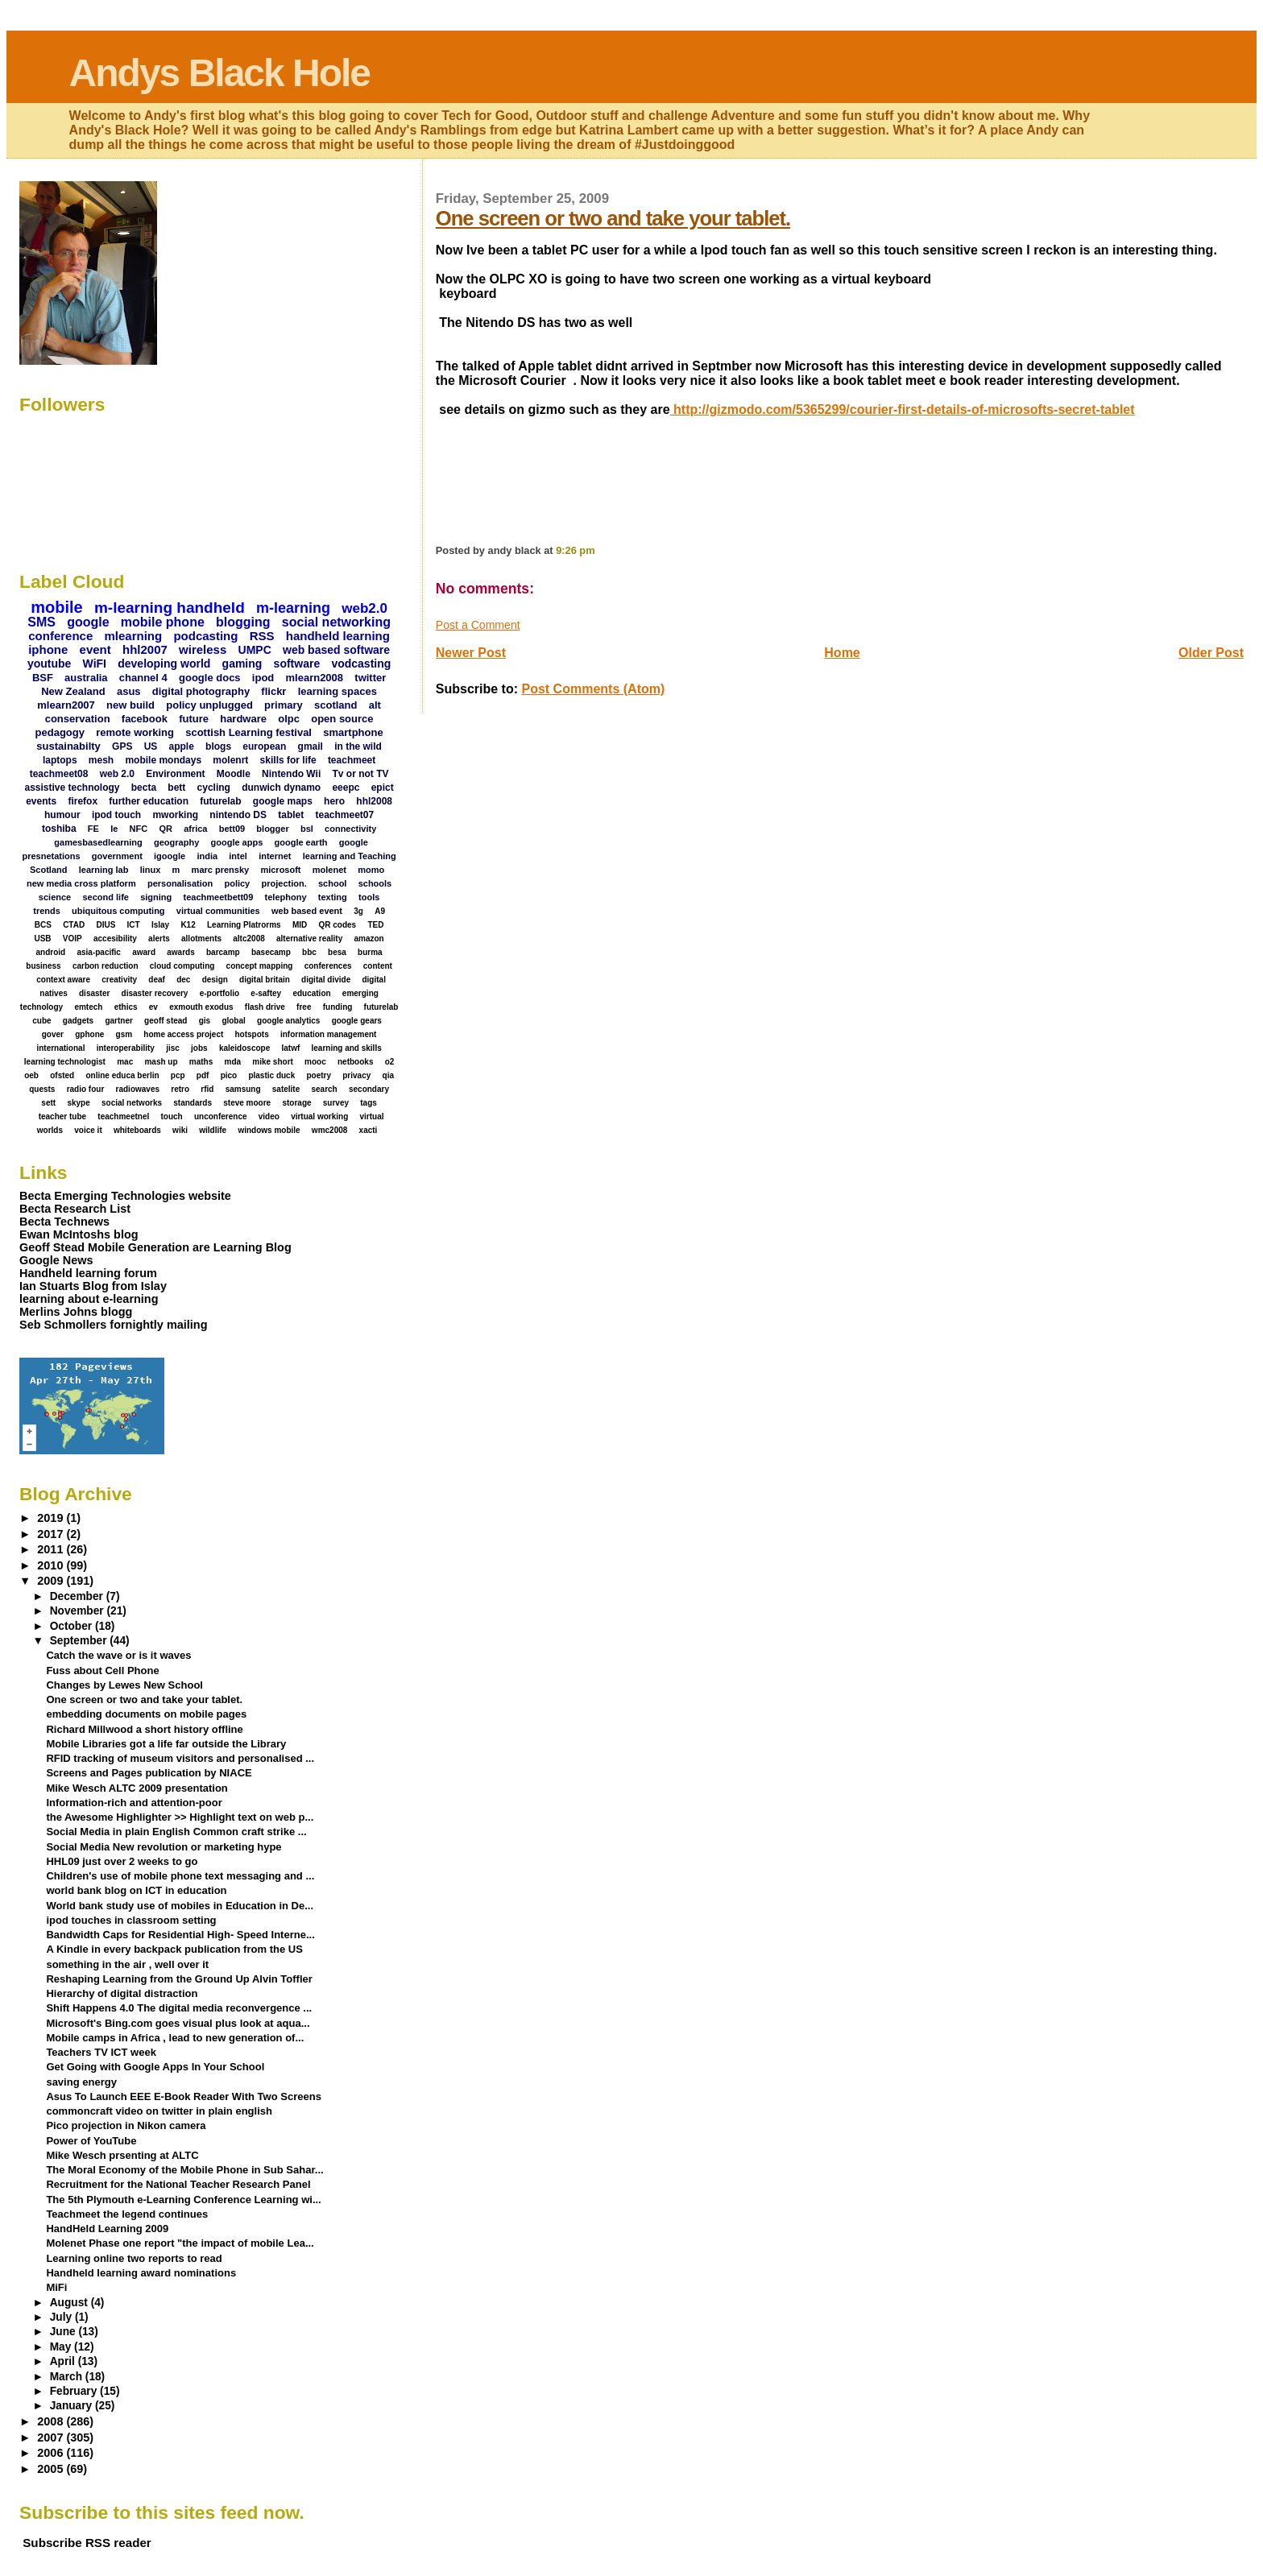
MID (299, 924)
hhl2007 (145, 649)
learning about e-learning (88, 1298)
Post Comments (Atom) (593, 689)
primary (283, 705)
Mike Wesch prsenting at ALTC (122, 2155)
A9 (380, 911)
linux (150, 870)
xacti (368, 1130)
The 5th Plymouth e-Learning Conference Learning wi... (183, 2200)
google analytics (288, 1020)
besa (337, 952)
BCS (43, 924)
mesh (101, 760)
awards (180, 952)
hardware (243, 719)
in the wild (358, 746)
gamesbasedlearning (98, 842)
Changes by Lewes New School (124, 1685)
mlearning (134, 636)
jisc (173, 1048)
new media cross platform (81, 883)
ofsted (62, 1075)
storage (296, 1102)
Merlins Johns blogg (75, 1311)
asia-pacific (98, 952)
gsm (124, 1034)
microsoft (280, 870)
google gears (357, 1020)
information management (328, 1034)
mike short (272, 1061)
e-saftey (266, 993)
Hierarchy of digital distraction (121, 1993)
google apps (237, 842)
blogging (243, 622)
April (64, 2361)
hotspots (252, 1034)
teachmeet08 (59, 773)
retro (180, 1089)
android (51, 952)
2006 (51, 2452)
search (324, 1089)
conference (60, 636)
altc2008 (248, 938)
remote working (135, 732)
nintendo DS (238, 815)
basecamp (271, 952)
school (332, 883)
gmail (310, 746)
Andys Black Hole (219, 73)
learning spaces (337, 691)
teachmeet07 (345, 815)
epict (382, 787)
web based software (336, 649)
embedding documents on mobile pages (146, 1714)
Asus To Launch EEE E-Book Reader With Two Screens (183, 2096)
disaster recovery (155, 993)
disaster (94, 993)
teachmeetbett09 (219, 897)
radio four (86, 1089)
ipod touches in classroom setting (131, 1920)
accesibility (115, 938)
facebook (145, 719)
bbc (309, 952)
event (95, 649)
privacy (356, 1075)
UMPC (254, 649)
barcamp (223, 952)
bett (176, 787)
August (70, 2303)
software (297, 663)
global (233, 1020)
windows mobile (269, 1130)
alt (375, 705)
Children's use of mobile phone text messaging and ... (180, 1876)
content (377, 965)
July (62, 2317)
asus (129, 691)
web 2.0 (117, 773)
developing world (164, 663)
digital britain (264, 979)
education (311, 993)
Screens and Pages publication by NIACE (148, 1773)
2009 (51, 1580)
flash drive (265, 1007)
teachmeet (351, 760)
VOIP (72, 938)
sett (48, 1102)
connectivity (350, 828)
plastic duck (271, 1075)
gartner (118, 1020)
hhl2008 (374, 801)
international (60, 1048)
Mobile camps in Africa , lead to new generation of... (175, 2038)
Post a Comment (478, 624)
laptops (60, 760)
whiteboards (137, 1130)
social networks (131, 1102)
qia (388, 1075)
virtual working (319, 1116)
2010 (51, 1565)
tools (368, 897)
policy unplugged (209, 705)
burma (370, 952)
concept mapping (259, 965)
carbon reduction (105, 965)
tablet (291, 815)
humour (62, 815)
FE (93, 828)
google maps (283, 801)
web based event (306, 911)
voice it (87, 1130)
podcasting (205, 636)
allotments (201, 938)
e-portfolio (219, 993)
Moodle (234, 773)
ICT (133, 924)
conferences (328, 965)
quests (42, 1089)
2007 (51, 2437)
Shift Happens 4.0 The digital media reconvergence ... (179, 2008)
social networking (336, 622)
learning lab (104, 870)
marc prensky (221, 870)
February (75, 2391)
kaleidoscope (244, 1048)
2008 (51, 2421)
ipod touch (116, 815)
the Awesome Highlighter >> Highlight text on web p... (179, 1817)
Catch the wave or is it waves (118, 1655)
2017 (51, 1534)
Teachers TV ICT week (100, 2052)
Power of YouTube (91, 2141)
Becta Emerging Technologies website (125, 1195)
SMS (41, 622)
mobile (56, 607)
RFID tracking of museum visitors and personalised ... (180, 1758)
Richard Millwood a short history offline (144, 1729)
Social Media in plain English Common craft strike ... (176, 1832)
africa (195, 828)
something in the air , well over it (127, 1964)
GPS (122, 746)
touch (172, 1116)
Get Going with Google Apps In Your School (155, 2067)
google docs (210, 678)
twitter (370, 678)
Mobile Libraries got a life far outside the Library (166, 1744)
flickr (273, 691)
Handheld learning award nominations (141, 2273)
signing (156, 897)
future (194, 719)
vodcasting (361, 663)
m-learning (293, 608)
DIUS (105, 924)
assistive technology (71, 787)
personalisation (180, 883)
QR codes (337, 924)
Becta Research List (74, 1208)
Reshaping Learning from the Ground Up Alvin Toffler (179, 1979)
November (78, 1611)
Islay (160, 924)
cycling (213, 787)
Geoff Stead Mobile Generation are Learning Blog (155, 1247)
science (55, 897)
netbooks (355, 1061)
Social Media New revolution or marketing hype (163, 1847)
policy (237, 883)
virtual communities (218, 911)
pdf (203, 1075)
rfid (207, 1089)
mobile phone (163, 622)
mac (125, 1061)
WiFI (94, 663)
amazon (369, 938)
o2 (390, 1061)
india (207, 856)
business (43, 965)
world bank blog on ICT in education (136, 1890)
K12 (187, 924)
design (215, 979)
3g (358, 911)
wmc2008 (329, 1130)
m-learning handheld (169, 607)
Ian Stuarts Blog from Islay (93, 1286)
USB (42, 938)
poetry (318, 1075)
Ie (114, 828)
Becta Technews (64, 1221)
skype (78, 1102)
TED (375, 924)
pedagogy (60, 732)
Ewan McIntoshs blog (79, 1234)
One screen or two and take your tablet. (613, 218)
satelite (286, 1089)
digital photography (201, 691)
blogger (272, 828)
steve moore (247, 1102)
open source (342, 719)
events (41, 801)
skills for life (288, 760)
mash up (160, 1061)
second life (105, 897)
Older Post (1211, 653)
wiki (180, 1130)
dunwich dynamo (281, 787)
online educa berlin (122, 1075)
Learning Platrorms (244, 924)
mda (232, 1061)
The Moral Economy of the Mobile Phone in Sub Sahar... (184, 2170)
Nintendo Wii (291, 773)
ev (153, 1007)
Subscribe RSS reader (87, 2542)
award (143, 952)
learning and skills (346, 1048)
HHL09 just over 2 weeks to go (121, 1861)
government (117, 856)
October (72, 1626)
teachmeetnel (123, 1116)
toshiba (59, 828)
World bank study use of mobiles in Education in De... (179, 1906)
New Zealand (73, 691)
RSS (262, 636)
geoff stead (165, 1020)
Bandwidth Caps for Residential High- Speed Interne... (180, 1935)
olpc (289, 719)
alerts (159, 938)
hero (334, 801)
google (88, 622)
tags (368, 1102)
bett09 (232, 828)
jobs (199, 1048)
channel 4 (143, 678)
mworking (175, 815)
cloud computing (182, 965)
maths (201, 1061)
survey (336, 1102)
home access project (183, 1034)
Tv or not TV (361, 773)
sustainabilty (68, 746)
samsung (243, 1089)
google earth (301, 842)
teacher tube (62, 1116)
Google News (56, 1260)
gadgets (78, 1020)
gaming (242, 663)
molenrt (230, 760)
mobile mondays (163, 760)
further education (148, 801)
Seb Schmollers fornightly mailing (113, 1324)
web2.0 (364, 608)
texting (332, 897)
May (62, 2347)
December (78, 1596)
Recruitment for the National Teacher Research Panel (178, 2184)
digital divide (325, 979)
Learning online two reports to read (134, 2258)
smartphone (353, 732)
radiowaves (137, 1089)
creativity (119, 979)
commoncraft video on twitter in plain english (159, 2111)
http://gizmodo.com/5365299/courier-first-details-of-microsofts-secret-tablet (902, 409)
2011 (51, 1549)
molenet (329, 870)
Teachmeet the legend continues (127, 2214)
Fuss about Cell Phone (102, 1670)
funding (338, 1007)
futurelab (220, 801)
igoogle (169, 856)
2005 (51, 2468)
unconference (220, 1116)
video (269, 1116)
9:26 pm (575, 550)
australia (85, 678)
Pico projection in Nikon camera (125, 2125)
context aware (63, 979)
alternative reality (309, 938)
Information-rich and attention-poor (134, 1803)
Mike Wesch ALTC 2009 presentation (136, 1788)
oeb (31, 1075)
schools (375, 883)
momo (371, 870)
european (264, 746)
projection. (283, 883)
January (72, 2406)
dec (183, 979)
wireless (202, 649)
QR (165, 828)
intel (238, 856)
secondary (369, 1089)
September (80, 1641)
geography (176, 842)
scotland (335, 705)
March (67, 2377)
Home (841, 653)
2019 (51, 1517)
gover (53, 1034)
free (303, 1007)
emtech (88, 1007)
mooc (315, 1061)
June (64, 2332)
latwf (290, 1048)
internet (275, 856)
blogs (218, 746)
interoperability (126, 1048)
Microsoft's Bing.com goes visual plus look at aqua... (177, 2023)
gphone (89, 1034)
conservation (77, 719)
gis (204, 1020)
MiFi (56, 2287)
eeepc (345, 787)
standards (192, 1102)
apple (181, 746)
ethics (126, 1007)
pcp (178, 1075)
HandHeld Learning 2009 (107, 2228)
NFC (139, 828)
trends (46, 911)
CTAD (74, 924)
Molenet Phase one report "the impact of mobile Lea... (179, 2243)
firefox (82, 801)
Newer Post (471, 653)
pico (229, 1075)
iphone (48, 649)
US (151, 746)
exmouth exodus (201, 1007)
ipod (263, 678)
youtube (49, 663)
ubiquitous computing (118, 911)
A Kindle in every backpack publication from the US (174, 1949)
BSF (42, 678)
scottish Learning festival (248, 732)
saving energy (81, 2082)
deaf (156, 979)
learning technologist (65, 1061)
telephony (286, 897)
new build (130, 705)
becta (143, 787)
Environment (175, 773)
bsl (306, 828)
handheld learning (338, 636)
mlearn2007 (66, 705)
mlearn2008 (315, 678)
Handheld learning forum (88, 1273)
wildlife (212, 1130)
